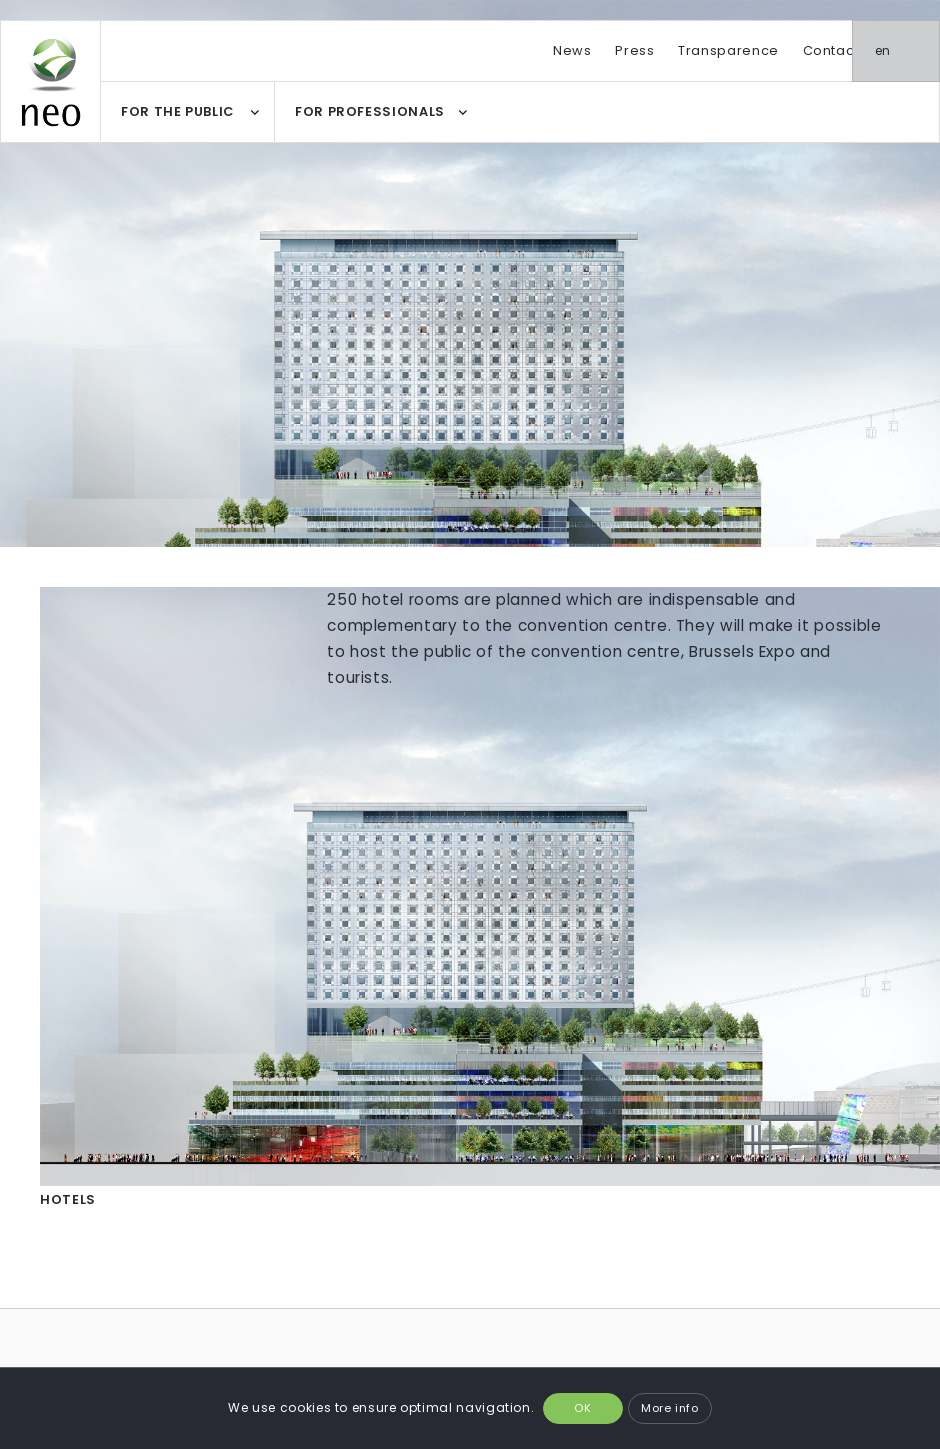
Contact (831, 50)
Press (634, 50)
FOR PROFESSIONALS (370, 111)
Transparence (728, 50)
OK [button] (582, 1408)
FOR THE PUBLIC (177, 111)
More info (670, 1408)
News (572, 50)
